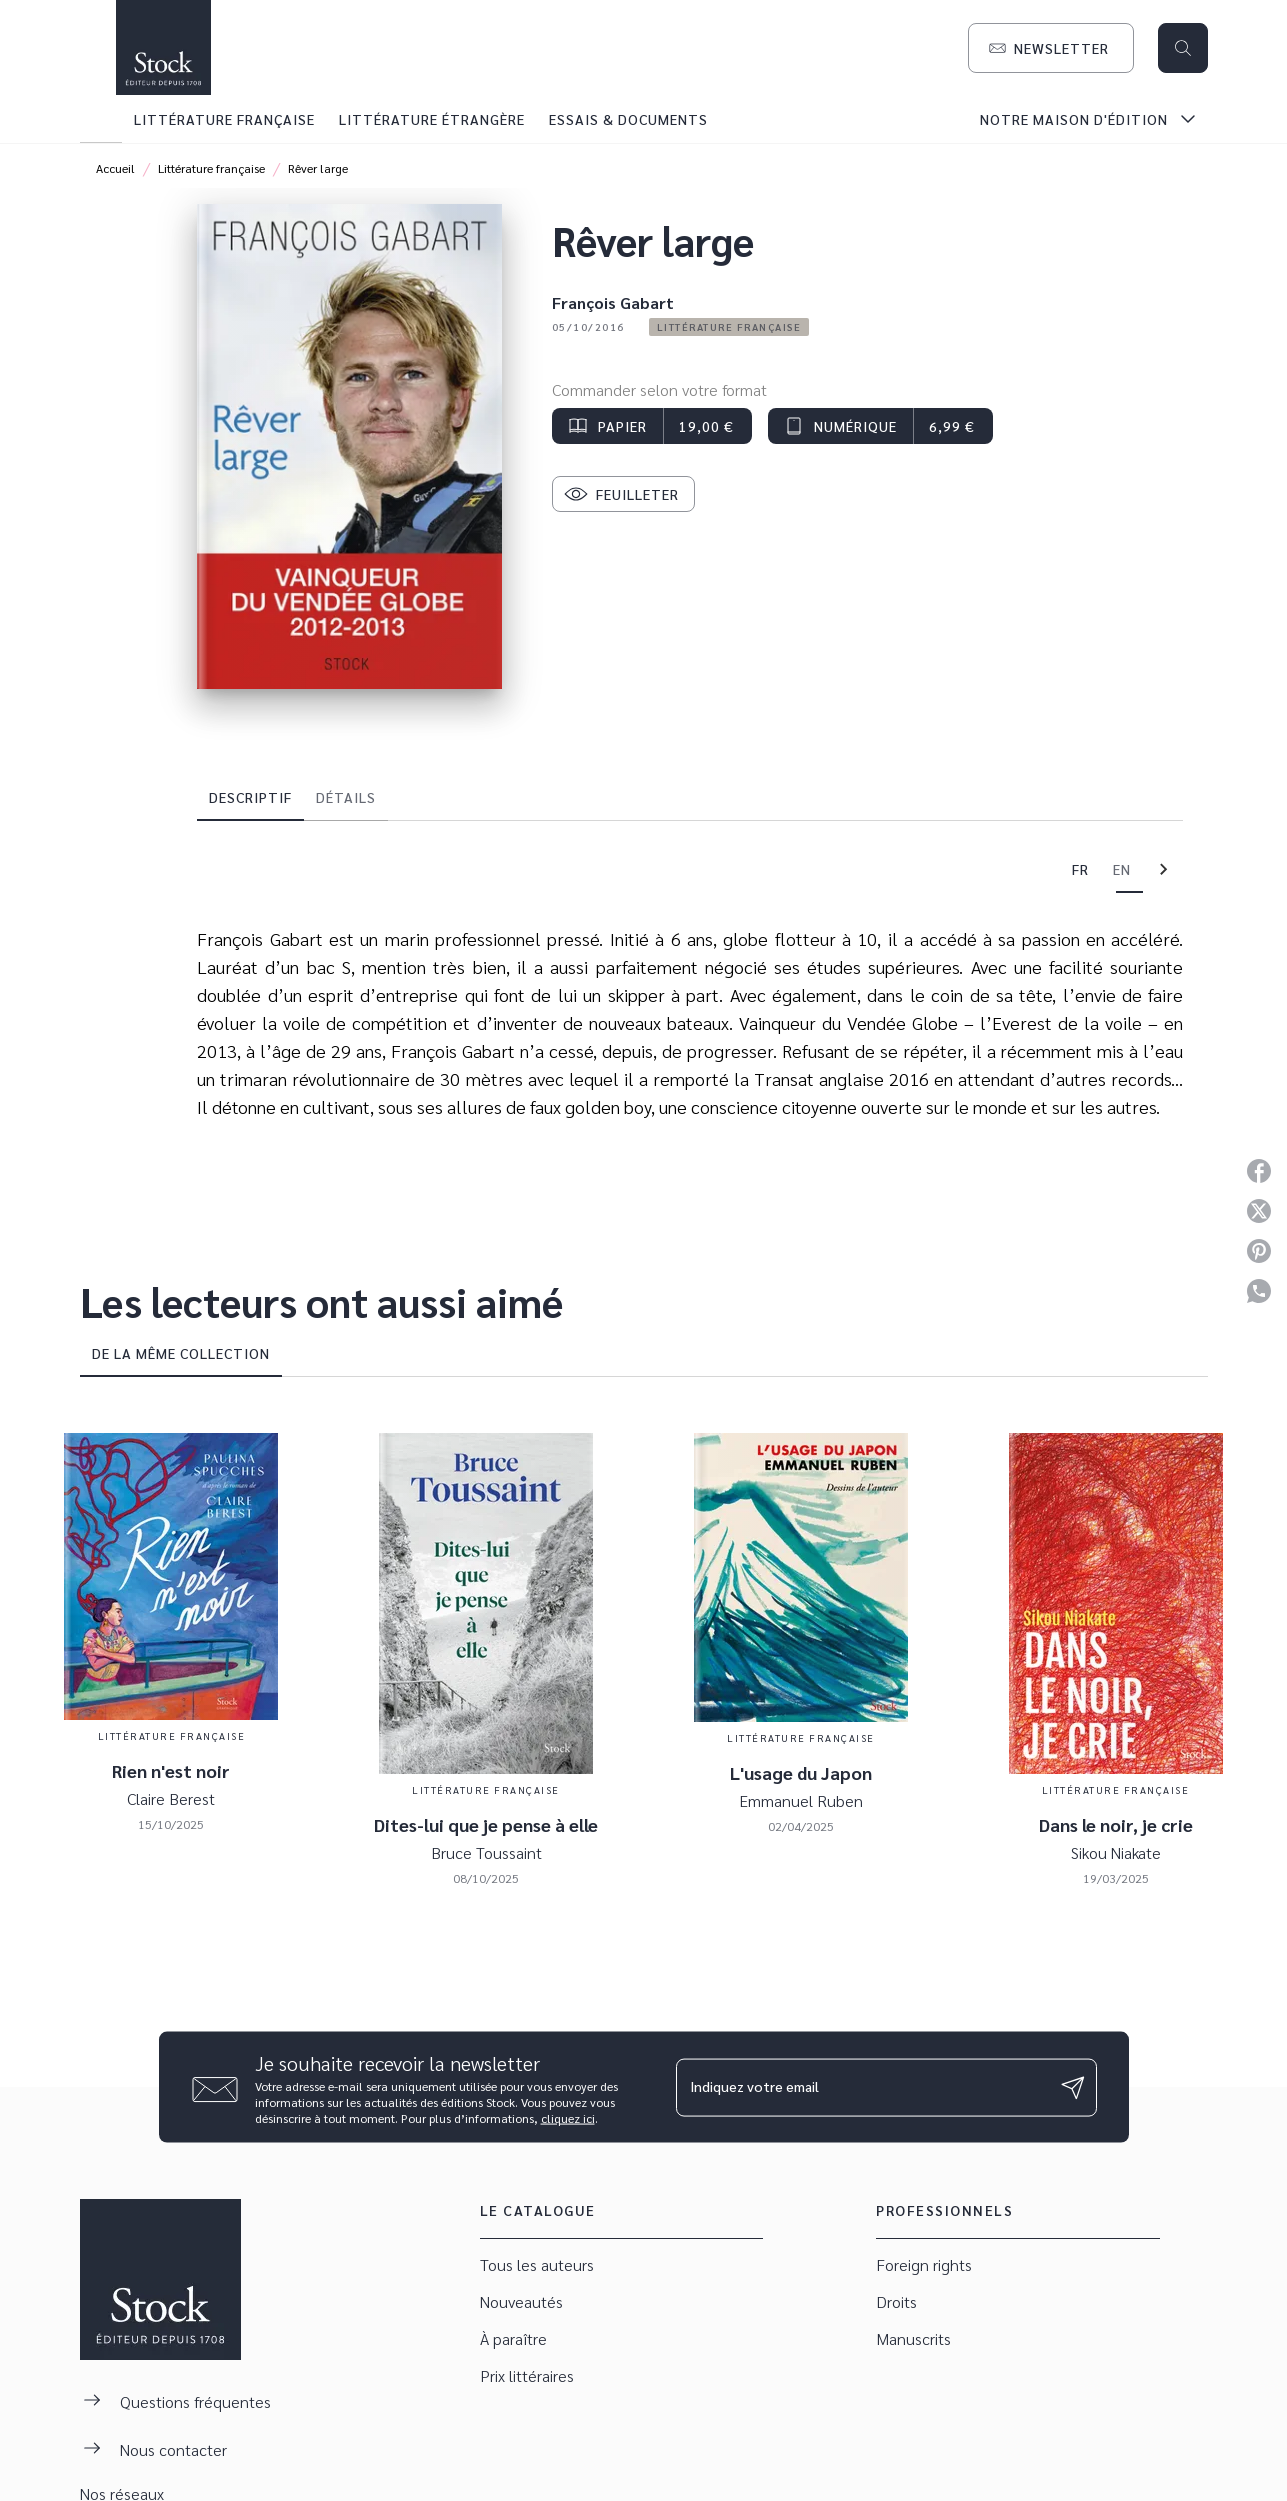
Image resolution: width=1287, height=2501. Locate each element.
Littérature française (211, 168)
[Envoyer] (1073, 2087)
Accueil (115, 168)
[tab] (101, 119)
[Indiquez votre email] (861, 2087)
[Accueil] (164, 47)
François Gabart (613, 302)
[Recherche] (1183, 48)
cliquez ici (568, 2118)
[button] (1051, 48)
